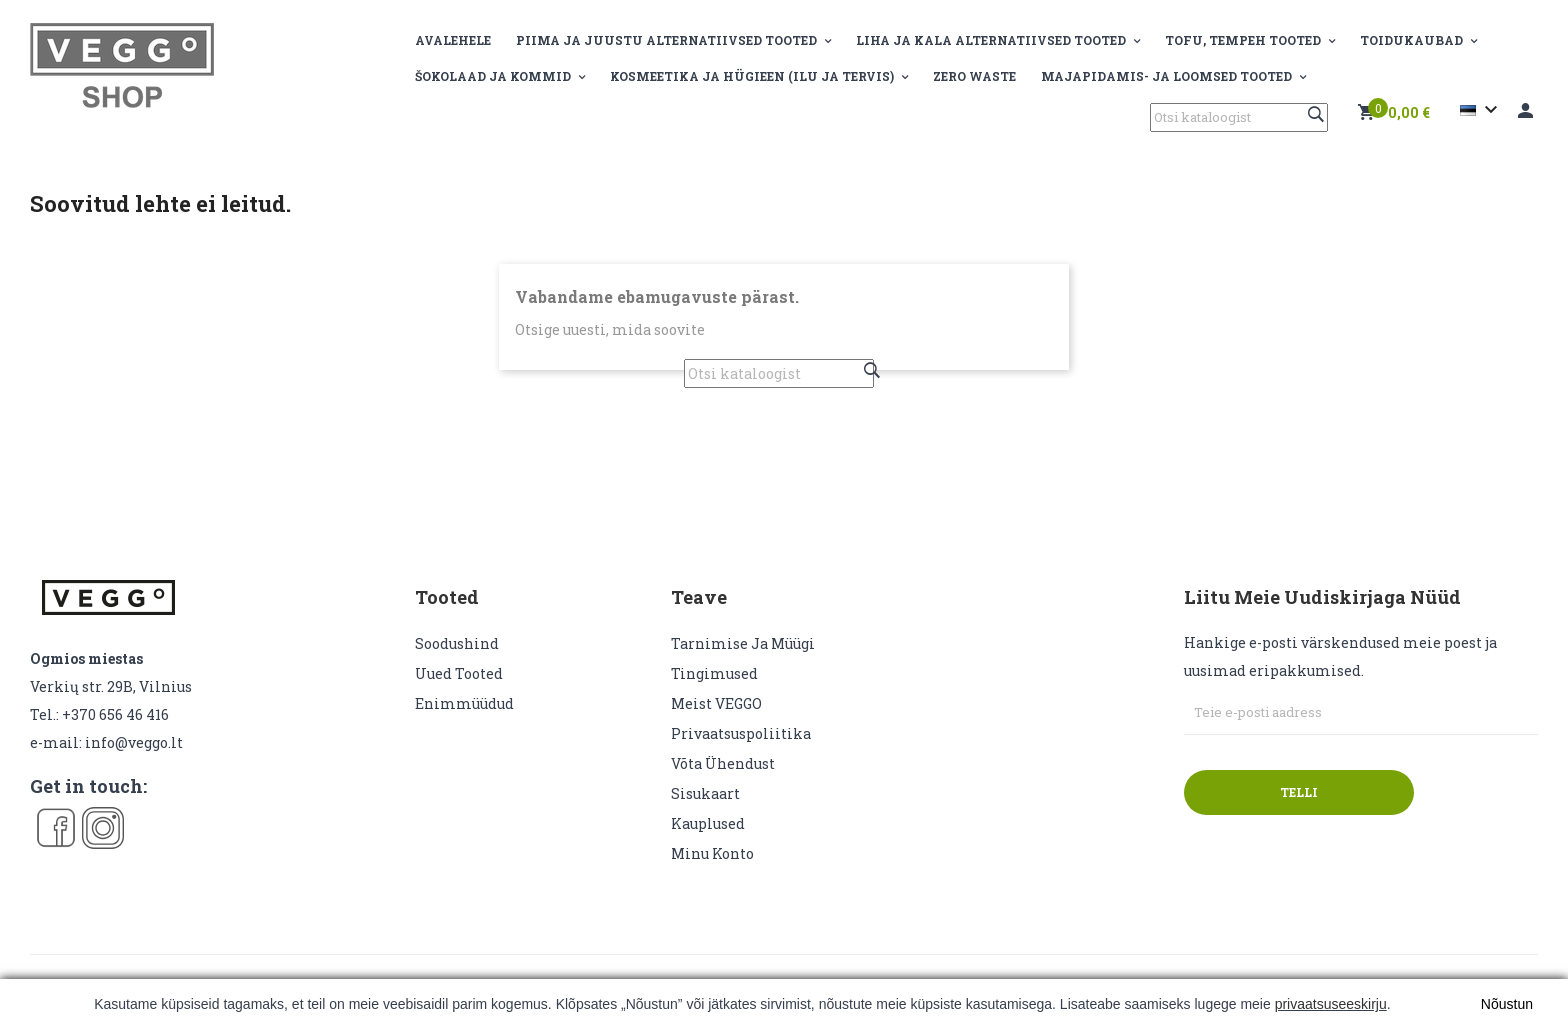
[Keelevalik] (1481, 110)
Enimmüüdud (464, 703)
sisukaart (705, 793)
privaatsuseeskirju (1331, 1004)
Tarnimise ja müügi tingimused (743, 658)
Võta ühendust (723, 763)
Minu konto (712, 853)
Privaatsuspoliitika (741, 733)
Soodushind (457, 643)
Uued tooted (459, 673)
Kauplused (708, 823)
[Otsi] (1239, 117)
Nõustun (1507, 1004)
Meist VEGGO (716, 703)
